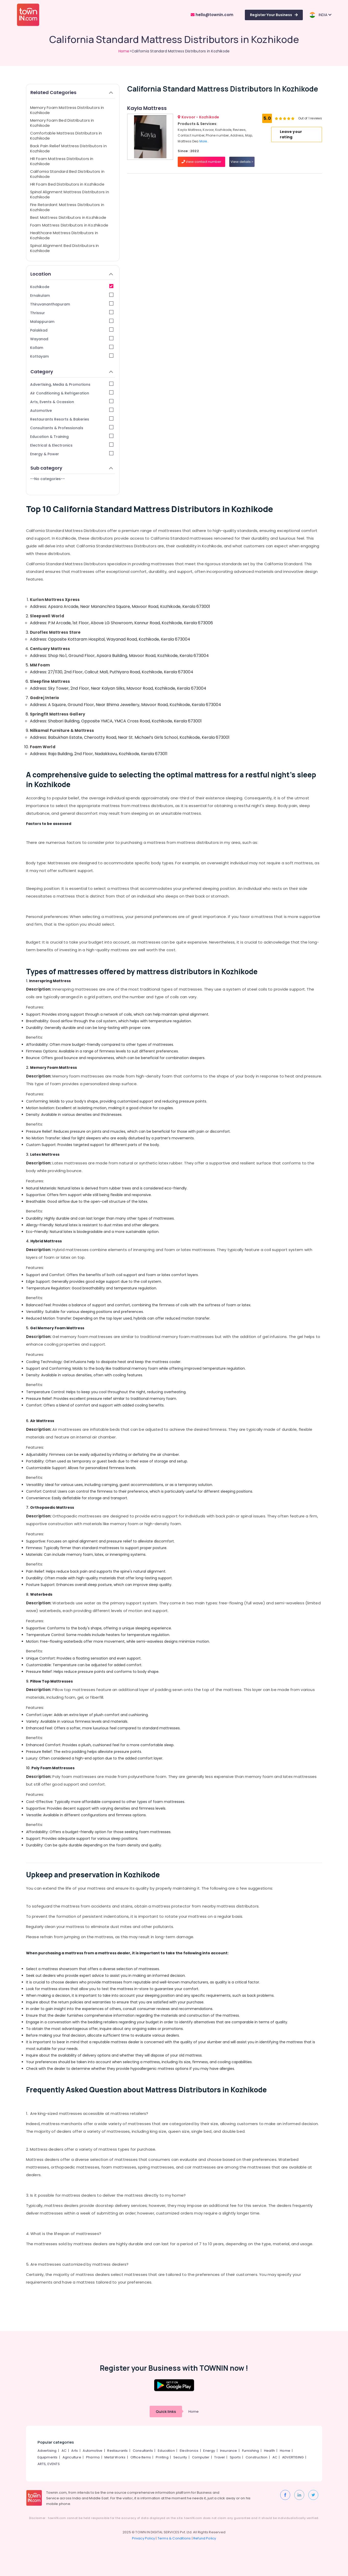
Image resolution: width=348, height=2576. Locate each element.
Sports (235, 2457)
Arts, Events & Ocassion (72, 401)
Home (123, 51)
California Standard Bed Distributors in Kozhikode (67, 174)
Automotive (72, 410)
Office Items (140, 2457)
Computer (201, 2457)
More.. (204, 141)
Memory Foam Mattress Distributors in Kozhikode (67, 110)
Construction (256, 2457)
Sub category (71, 468)
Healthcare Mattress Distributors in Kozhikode (64, 235)
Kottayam (72, 356)
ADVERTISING (293, 2457)
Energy (209, 2450)
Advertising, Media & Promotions (72, 384)
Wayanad (72, 339)
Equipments (48, 2457)
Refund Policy (204, 2538)
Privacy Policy (143, 2538)
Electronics (189, 2450)
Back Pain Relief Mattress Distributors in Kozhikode (68, 148)
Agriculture (72, 2457)
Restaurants (117, 2450)
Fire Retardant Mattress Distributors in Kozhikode (67, 207)
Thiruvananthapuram (72, 304)
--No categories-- (47, 478)
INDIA (320, 15)
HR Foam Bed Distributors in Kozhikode (67, 184)
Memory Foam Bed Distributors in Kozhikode (62, 123)
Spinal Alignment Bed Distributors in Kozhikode (64, 248)
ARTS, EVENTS (49, 2463)
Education (166, 2450)
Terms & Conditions (174, 2538)
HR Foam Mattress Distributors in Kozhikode (61, 161)
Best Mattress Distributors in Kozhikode (68, 217)
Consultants (143, 2450)
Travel (219, 2457)
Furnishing (250, 2450)
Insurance (228, 2450)
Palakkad (72, 330)
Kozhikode (72, 286)
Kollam (72, 347)
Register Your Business (274, 14)
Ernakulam (72, 295)
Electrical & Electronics (72, 445)
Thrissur (72, 312)
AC (64, 2450)
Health (269, 2450)
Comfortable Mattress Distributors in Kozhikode (66, 135)
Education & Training (72, 436)
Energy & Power (72, 454)
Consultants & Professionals (72, 427)
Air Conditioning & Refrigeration (72, 393)
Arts (74, 2450)
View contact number (201, 161)
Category (71, 371)
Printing (162, 2457)
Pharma (93, 2457)
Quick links (166, 2411)
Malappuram (72, 321)
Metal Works (114, 2457)
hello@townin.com (212, 14)
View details (242, 161)
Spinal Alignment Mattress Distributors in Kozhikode (69, 194)
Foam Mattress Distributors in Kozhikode (69, 225)
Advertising (47, 2450)
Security (180, 2457)
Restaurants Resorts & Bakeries (72, 419)
